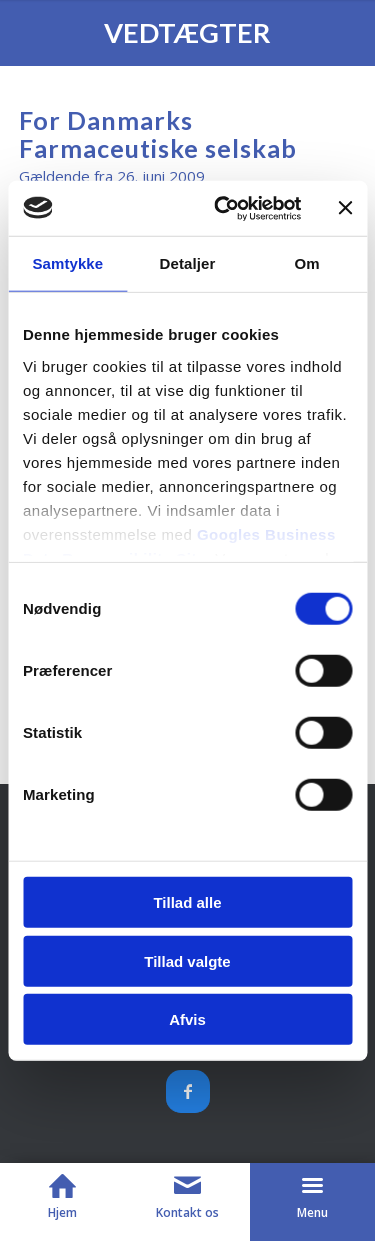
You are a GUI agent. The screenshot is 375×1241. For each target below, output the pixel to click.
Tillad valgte (187, 960)
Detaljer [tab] (188, 263)
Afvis (187, 1019)
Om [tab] (307, 263)
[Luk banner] (345, 208)
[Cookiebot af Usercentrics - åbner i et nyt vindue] (223, 208)
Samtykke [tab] (67, 263)
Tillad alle (187, 902)
